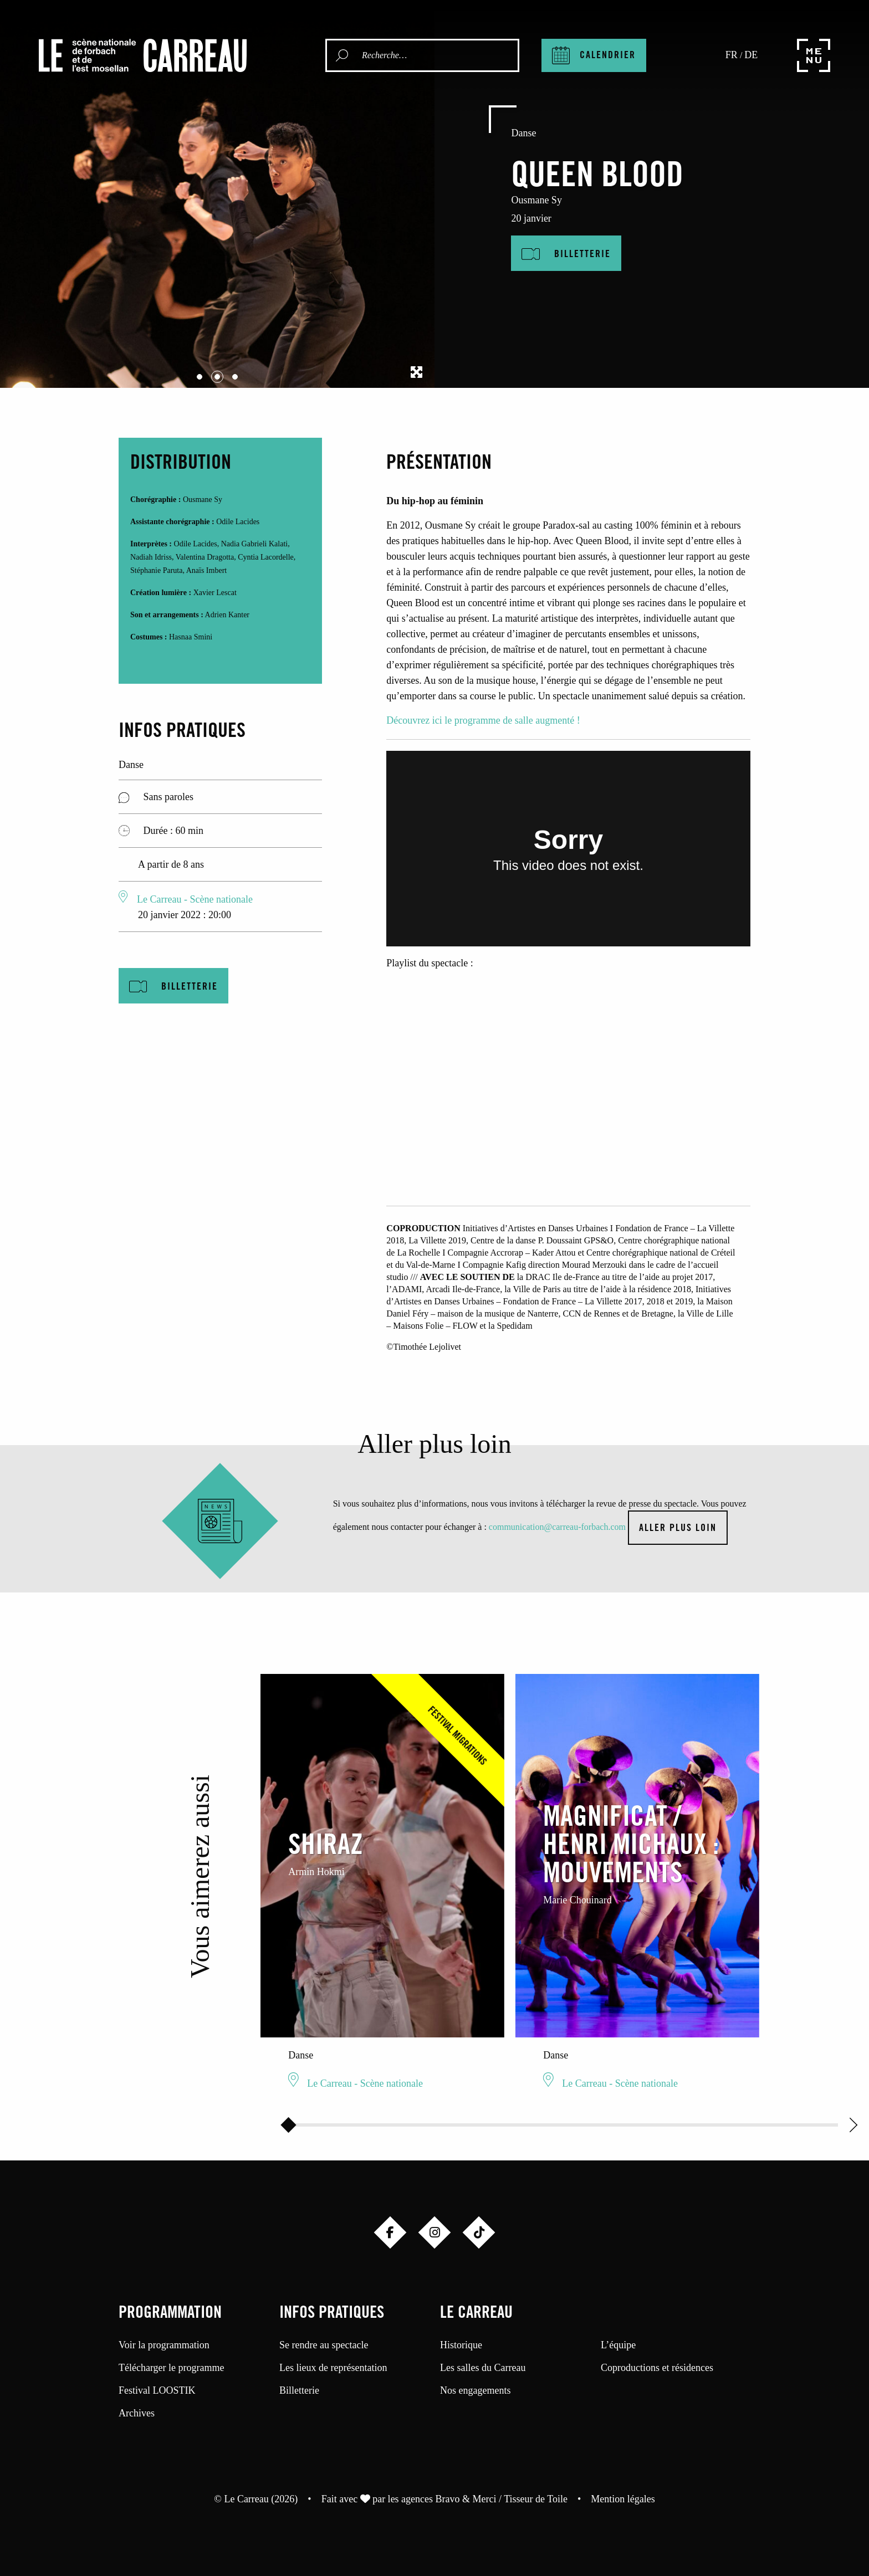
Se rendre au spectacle (323, 2344)
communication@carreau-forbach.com (557, 1527)
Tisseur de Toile (536, 2499)
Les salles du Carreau (482, 2367)
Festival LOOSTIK (157, 2390)
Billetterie (299, 2390)
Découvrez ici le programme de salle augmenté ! (483, 720)
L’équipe (618, 2344)
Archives (137, 2413)
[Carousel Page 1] (199, 377)
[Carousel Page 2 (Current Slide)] (217, 377)
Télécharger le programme (171, 2367)
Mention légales (623, 2499)
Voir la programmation (164, 2344)
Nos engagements (475, 2390)
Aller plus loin (678, 1529)
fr (731, 54)
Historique (461, 2344)
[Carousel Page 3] (235, 377)
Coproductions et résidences (657, 2367)
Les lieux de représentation (333, 2367)
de (751, 54)
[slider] (288, 2125)
